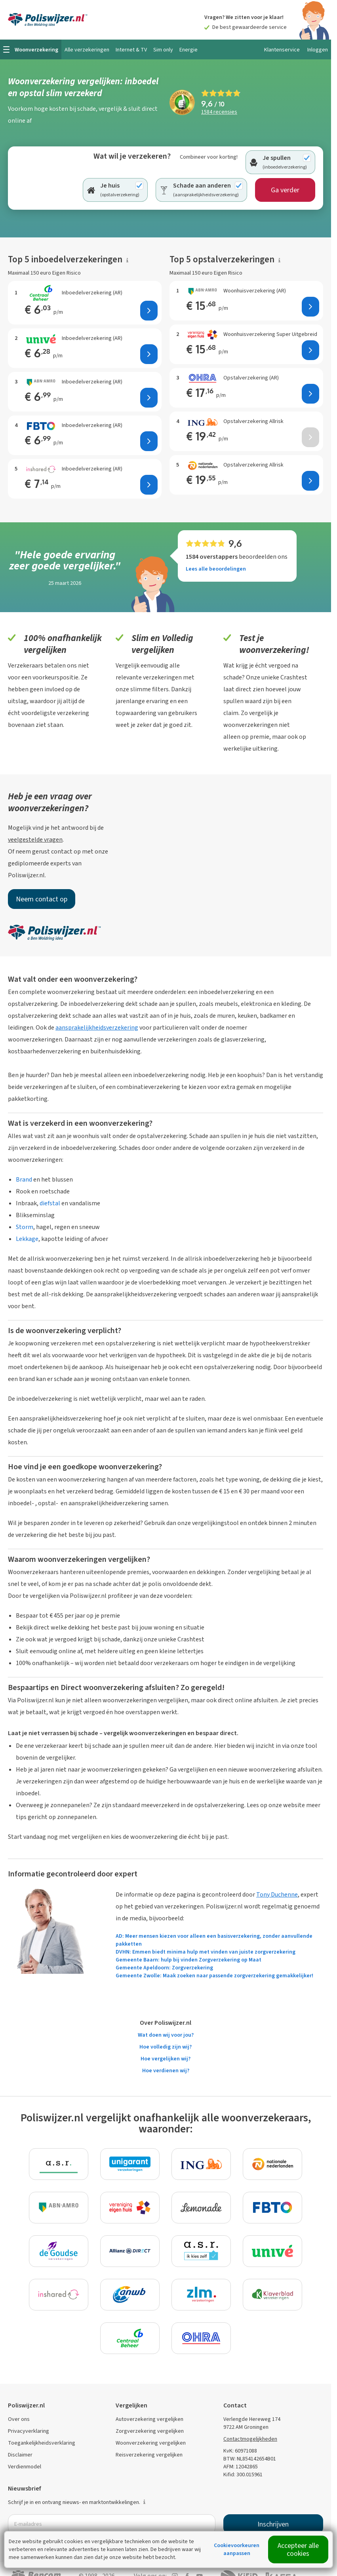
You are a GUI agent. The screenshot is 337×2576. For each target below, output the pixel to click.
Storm (24, 1227)
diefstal (50, 1203)
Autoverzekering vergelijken (149, 2419)
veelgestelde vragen (35, 839)
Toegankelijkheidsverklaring (41, 2443)
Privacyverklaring (28, 2431)
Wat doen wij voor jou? (166, 2035)
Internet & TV (131, 49)
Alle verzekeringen (87, 49)
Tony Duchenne (277, 1894)
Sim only (163, 49)
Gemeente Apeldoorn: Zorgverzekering (164, 1967)
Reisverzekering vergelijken (149, 2454)
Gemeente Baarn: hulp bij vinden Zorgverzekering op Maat (188, 1959)
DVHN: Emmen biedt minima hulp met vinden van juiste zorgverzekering (205, 1952)
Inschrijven (273, 2524)
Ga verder (285, 190)
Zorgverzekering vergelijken (150, 2431)
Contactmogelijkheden (250, 2439)
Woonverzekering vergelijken (151, 2443)
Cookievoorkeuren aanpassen (236, 2549)
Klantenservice (282, 49)
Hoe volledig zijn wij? (165, 2047)
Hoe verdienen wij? (165, 2070)
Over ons (19, 2419)
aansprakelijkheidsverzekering (96, 1027)
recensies (219, 112)
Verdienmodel (24, 2466)
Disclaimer (20, 2454)
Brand (24, 1179)
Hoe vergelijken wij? (165, 2058)
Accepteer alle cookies (298, 2549)
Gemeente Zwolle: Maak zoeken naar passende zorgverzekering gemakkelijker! (214, 1975)
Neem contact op (41, 899)
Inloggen (317, 49)
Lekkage (27, 1239)
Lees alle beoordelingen (216, 569)
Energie (188, 49)
